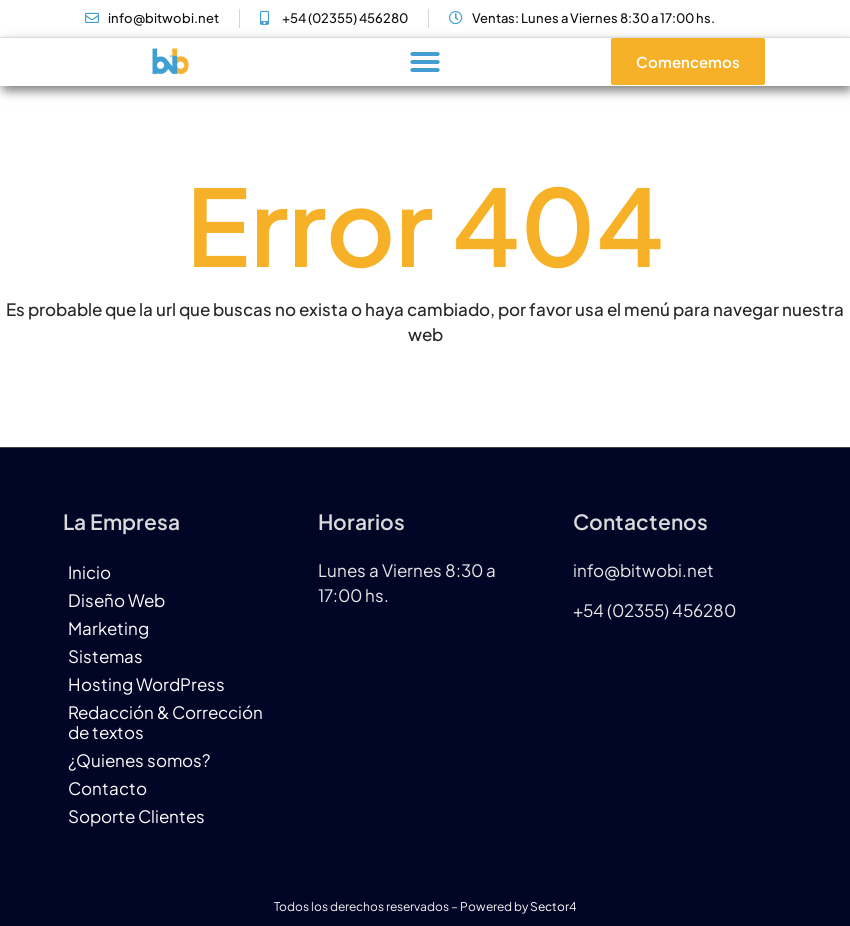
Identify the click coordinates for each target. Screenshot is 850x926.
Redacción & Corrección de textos (165, 722)
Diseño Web (116, 600)
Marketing (108, 628)
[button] (425, 62)
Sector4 (553, 906)
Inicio (89, 572)
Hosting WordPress (146, 684)
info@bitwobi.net (643, 570)
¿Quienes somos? (139, 760)
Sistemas (105, 656)
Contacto (107, 788)
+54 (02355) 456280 (654, 610)
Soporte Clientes (136, 816)
